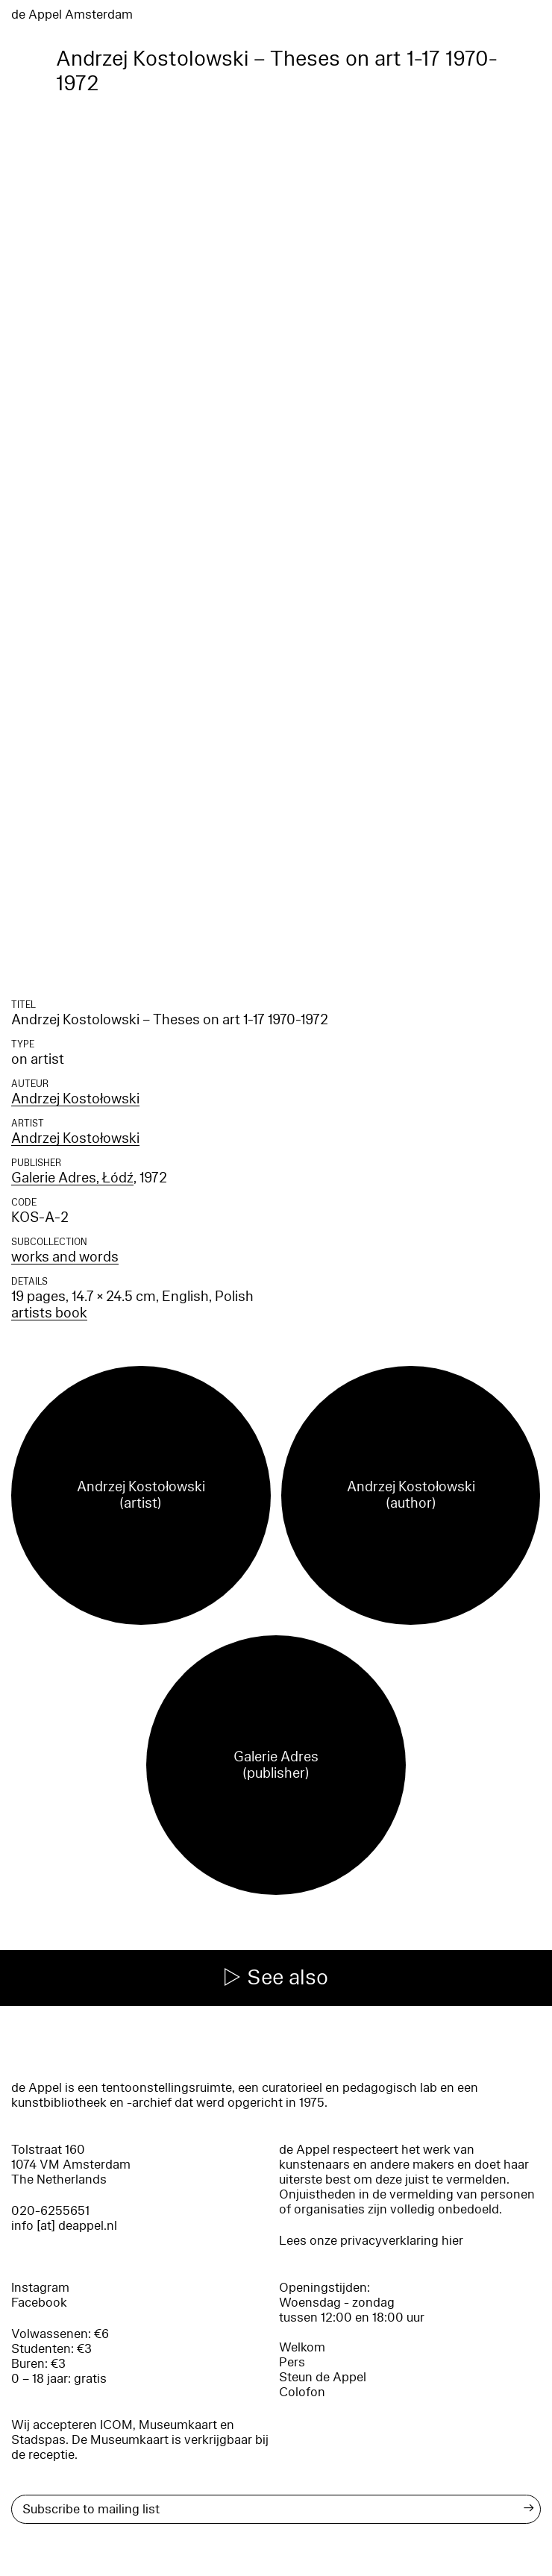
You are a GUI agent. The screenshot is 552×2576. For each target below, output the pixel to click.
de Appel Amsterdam (72, 14)
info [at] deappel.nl (64, 2225)
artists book (49, 1313)
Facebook (39, 2302)
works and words (65, 1257)
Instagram (40, 2287)
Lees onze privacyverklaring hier (371, 2240)
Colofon (302, 2392)
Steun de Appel (322, 2377)
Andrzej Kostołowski (75, 1099)
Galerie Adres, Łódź (72, 1178)
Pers (292, 2362)
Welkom (302, 2347)
